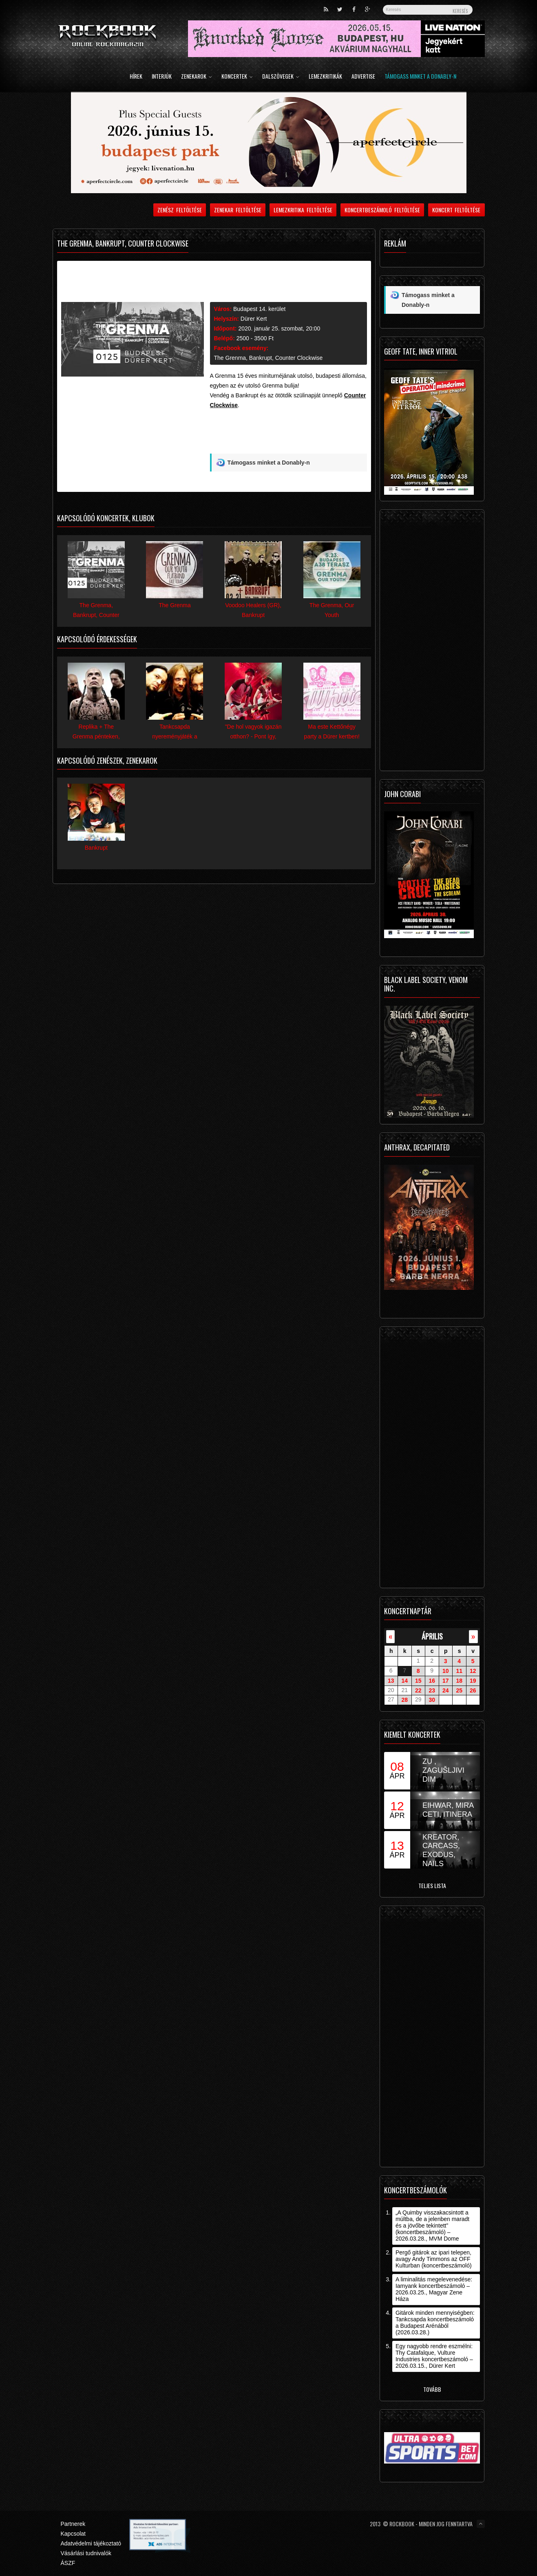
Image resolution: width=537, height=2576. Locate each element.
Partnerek (73, 2524)
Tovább (432, 2389)
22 (418, 1690)
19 (473, 1680)
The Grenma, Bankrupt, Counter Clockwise (268, 358)
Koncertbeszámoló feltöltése (382, 209)
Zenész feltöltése (179, 209)
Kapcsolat (73, 2533)
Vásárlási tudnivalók (86, 2553)
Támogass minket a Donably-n (420, 76)
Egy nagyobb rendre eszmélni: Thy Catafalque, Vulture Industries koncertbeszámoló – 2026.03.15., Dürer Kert (434, 2356)
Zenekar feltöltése (237, 209)
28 (404, 1700)
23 (432, 1690)
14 (404, 1680)
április (432, 1636)
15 (418, 1680)
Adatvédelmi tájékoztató (91, 2543)
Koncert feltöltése (456, 209)
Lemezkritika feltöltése (303, 209)
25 (459, 1690)
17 (445, 1680)
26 (473, 1690)
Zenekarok (196, 76)
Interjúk (162, 76)
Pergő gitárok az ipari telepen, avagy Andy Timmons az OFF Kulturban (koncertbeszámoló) (434, 2259)
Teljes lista (432, 1885)
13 (391, 1680)
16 (432, 1680)
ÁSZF (68, 2563)
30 (432, 1700)
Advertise (363, 76)
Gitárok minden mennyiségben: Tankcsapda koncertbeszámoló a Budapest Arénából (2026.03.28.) (435, 2322)
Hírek (136, 76)
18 (459, 1680)
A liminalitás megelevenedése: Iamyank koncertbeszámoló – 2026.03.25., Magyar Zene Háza (434, 2289)
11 (459, 1671)
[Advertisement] (288, 434)
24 (445, 1690)
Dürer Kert (254, 318)
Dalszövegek (280, 76)
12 (473, 1671)
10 (445, 1671)
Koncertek (237, 76)
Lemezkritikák (325, 76)
